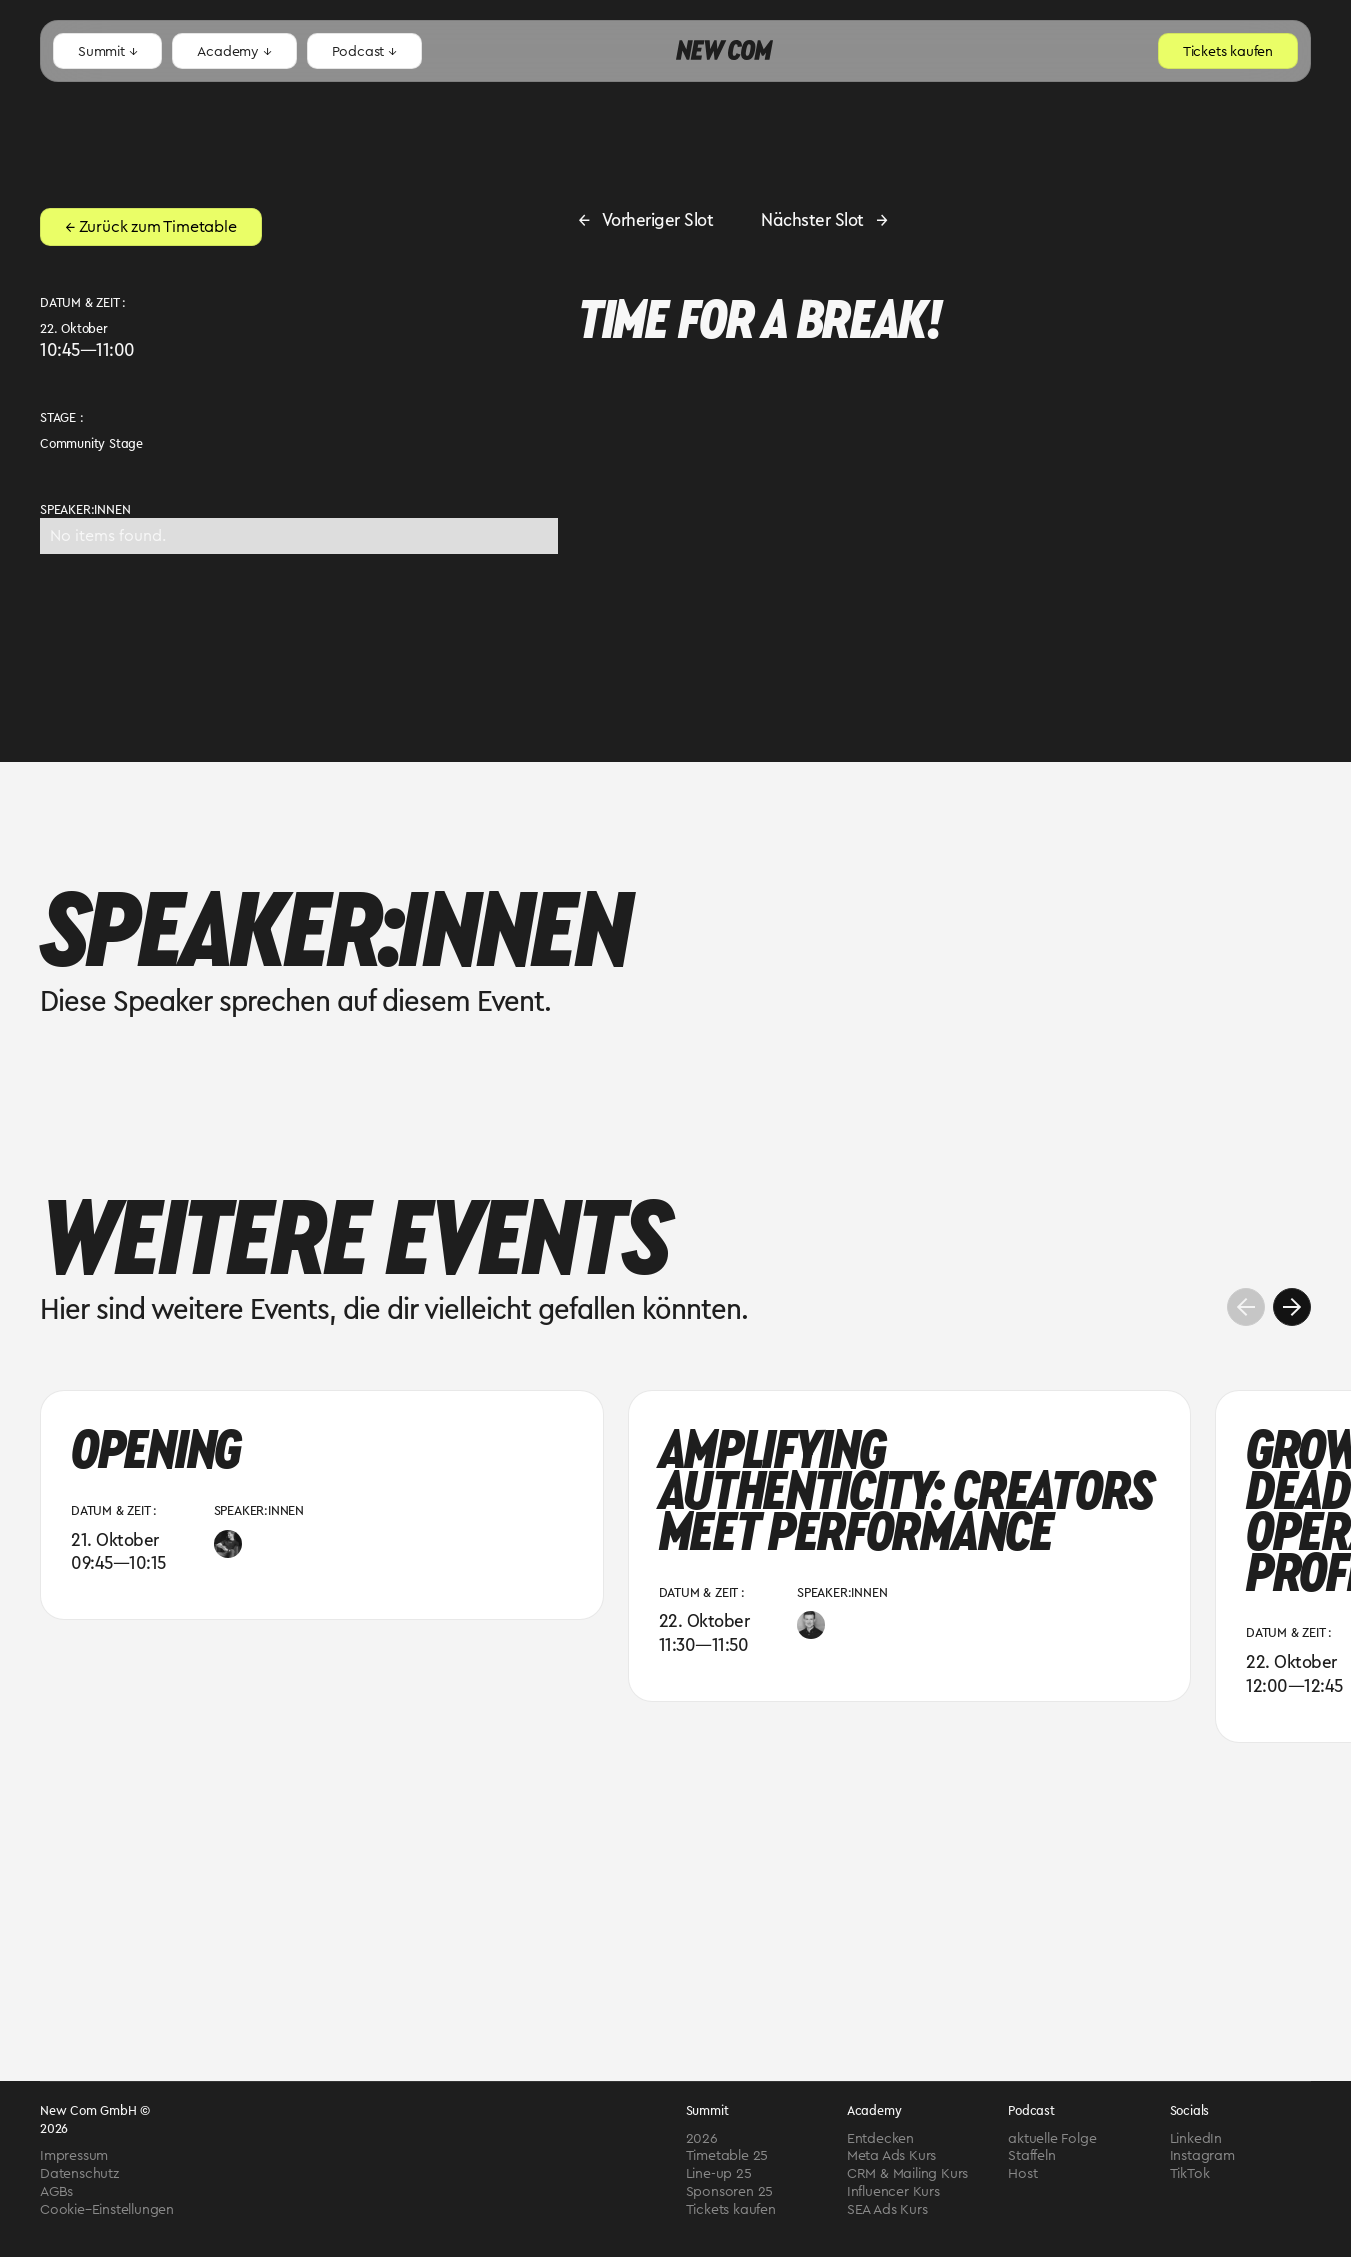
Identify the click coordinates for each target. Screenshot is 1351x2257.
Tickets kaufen (731, 2210)
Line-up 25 (719, 2174)
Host (1022, 2174)
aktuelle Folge (1052, 2139)
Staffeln (1031, 2156)
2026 (702, 2139)
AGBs (56, 2192)
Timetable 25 (727, 2156)
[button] (107, 51)
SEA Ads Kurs (887, 2210)
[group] (322, 1505)
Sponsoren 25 (730, 2192)
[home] (724, 51)
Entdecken (880, 2139)
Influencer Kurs (893, 2192)
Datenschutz (79, 2174)
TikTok (1190, 2174)
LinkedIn (1196, 2139)
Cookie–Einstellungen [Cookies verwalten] (107, 2210)
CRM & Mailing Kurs (907, 2174)
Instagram (1202, 2156)
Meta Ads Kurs (891, 2156)
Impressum (74, 2156)
